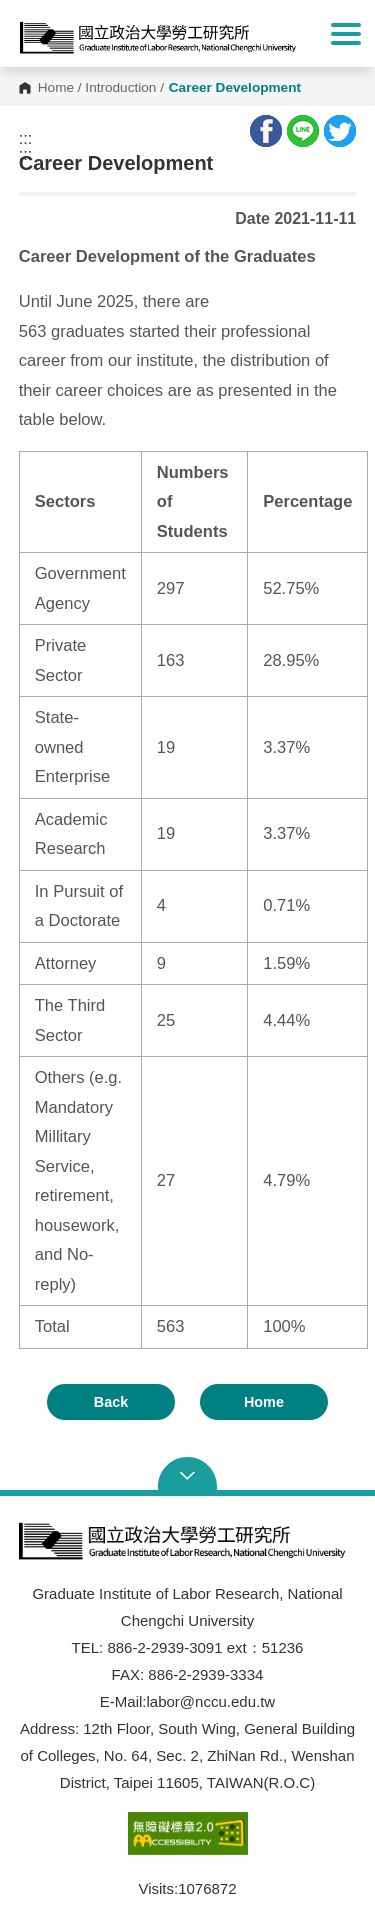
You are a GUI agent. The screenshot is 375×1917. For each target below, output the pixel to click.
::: (25, 139)
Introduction (120, 88)
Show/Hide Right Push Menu (346, 34)
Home (56, 88)
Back (111, 1402)
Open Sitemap (188, 1476)
